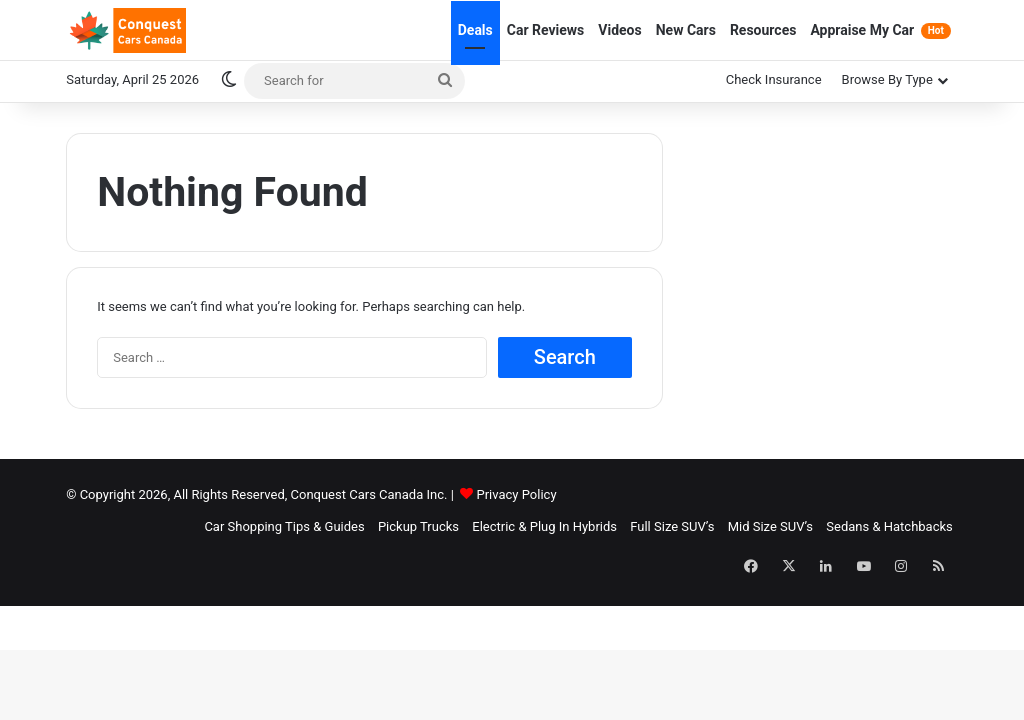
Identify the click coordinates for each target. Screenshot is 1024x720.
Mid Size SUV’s (770, 526)
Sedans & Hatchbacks (889, 526)
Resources (763, 30)
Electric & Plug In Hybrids (544, 526)
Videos (619, 30)
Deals (475, 30)
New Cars (686, 30)
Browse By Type (887, 79)
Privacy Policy (517, 494)
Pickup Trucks (418, 526)
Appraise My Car (880, 30)
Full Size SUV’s (672, 526)
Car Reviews (546, 30)
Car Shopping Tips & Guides (284, 526)
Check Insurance (774, 79)
